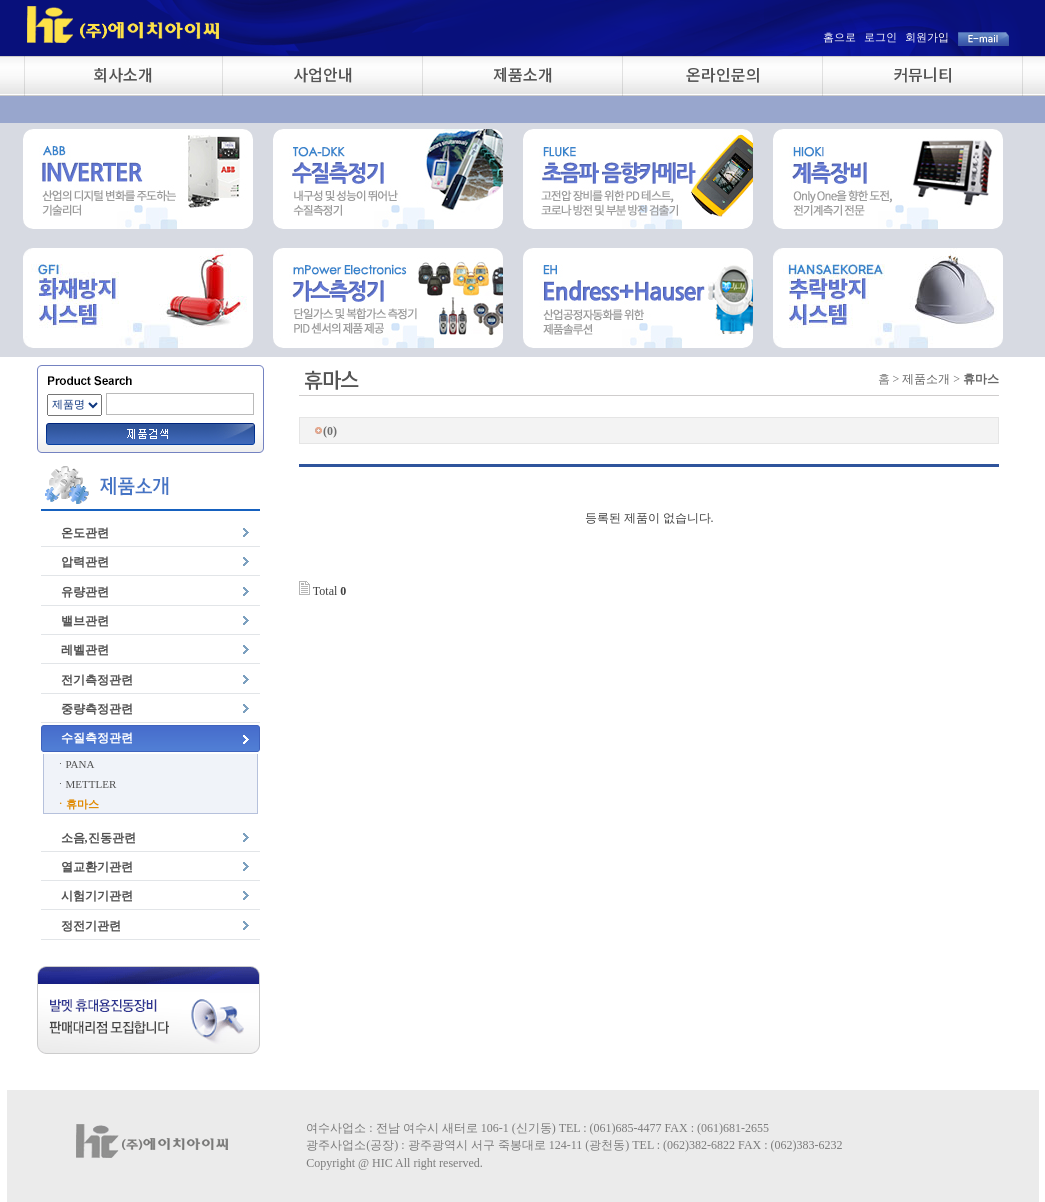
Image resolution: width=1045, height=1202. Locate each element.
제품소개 (523, 74)
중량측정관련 (97, 709)
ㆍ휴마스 (77, 804)
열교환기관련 (97, 867)
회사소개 (123, 74)
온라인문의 (723, 74)
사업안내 (323, 74)
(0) (326, 431)
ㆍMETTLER (86, 784)
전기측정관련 (97, 680)
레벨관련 (85, 650)
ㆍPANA (75, 764)
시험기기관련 (97, 896)
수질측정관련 (97, 738)
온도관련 (85, 533)
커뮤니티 (923, 74)
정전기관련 (91, 926)
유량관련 (85, 592)
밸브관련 (85, 621)
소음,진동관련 (98, 838)
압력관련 (85, 562)
